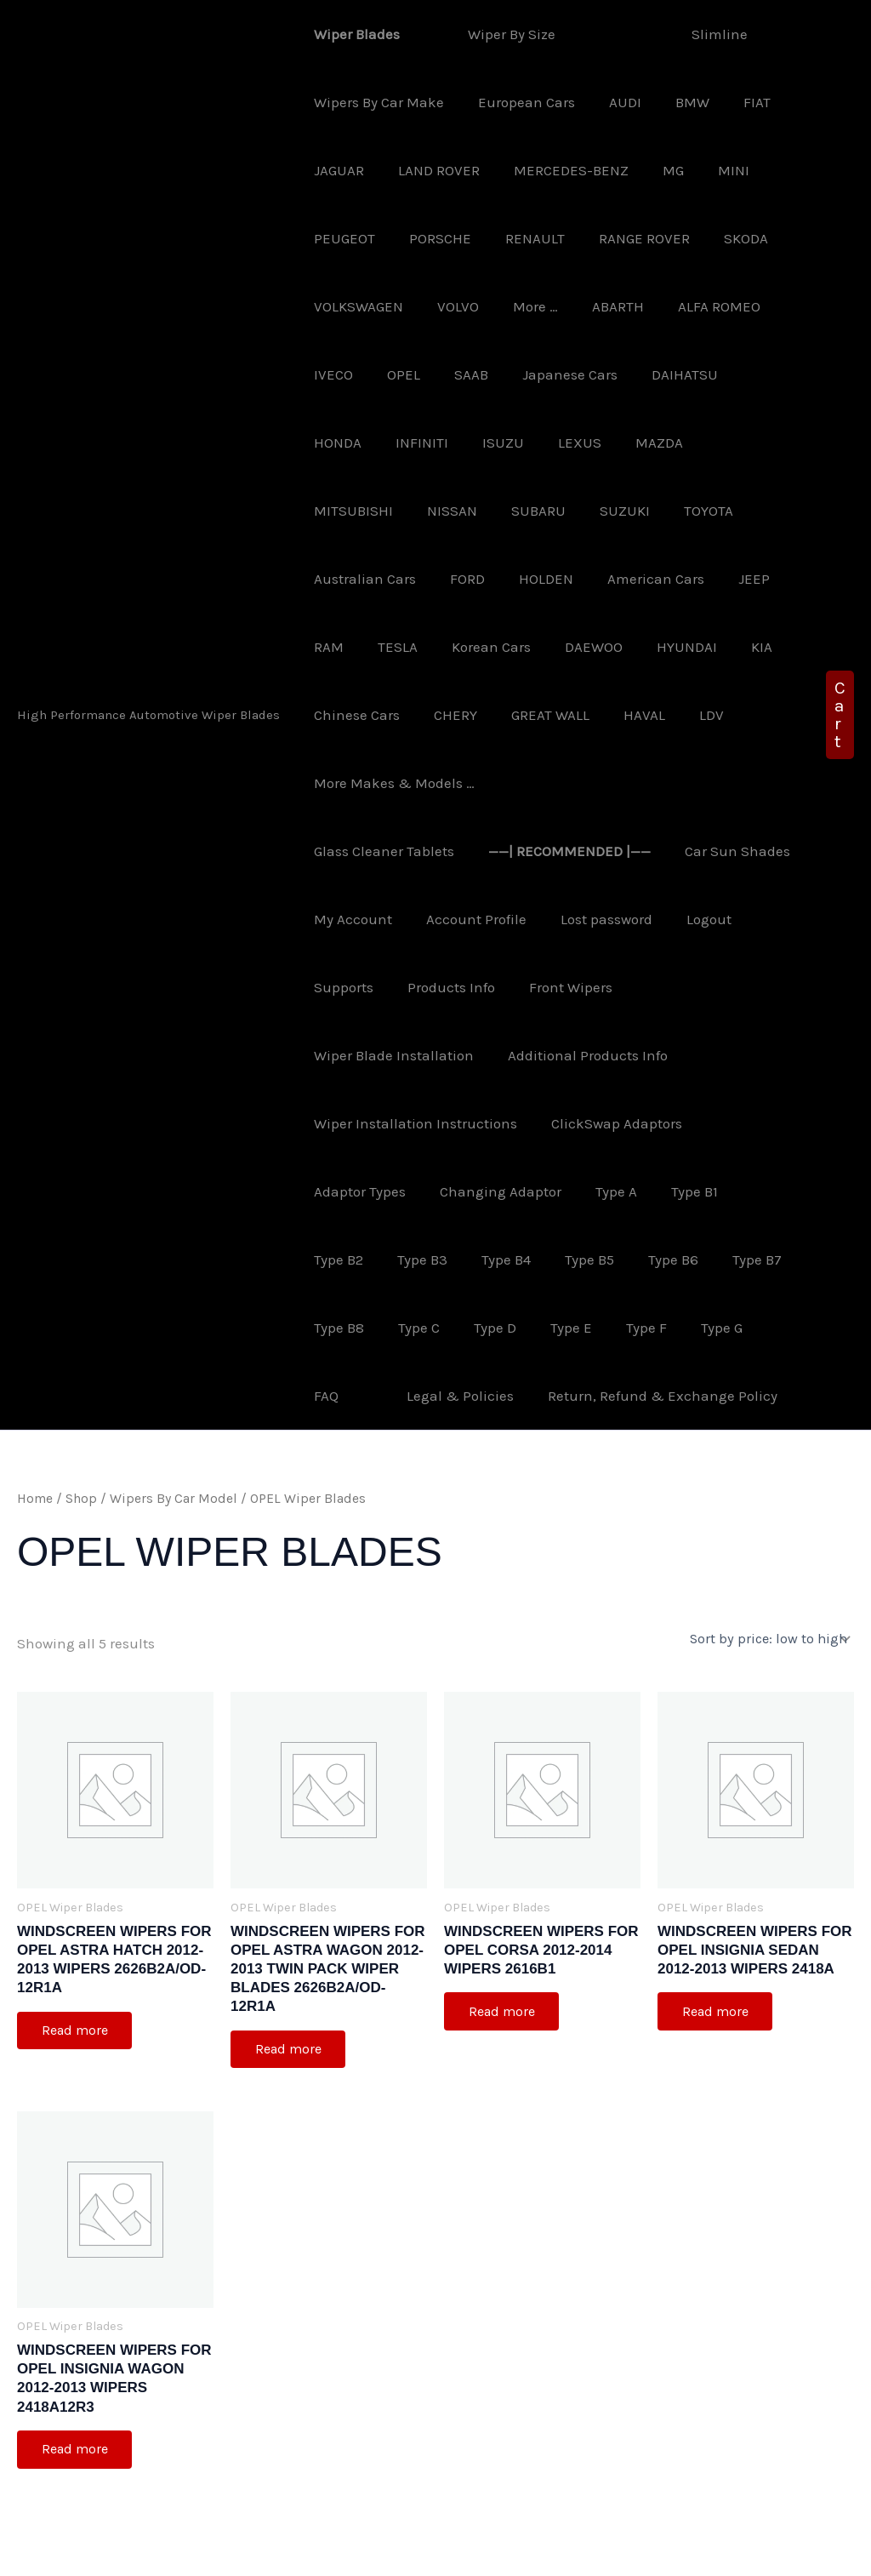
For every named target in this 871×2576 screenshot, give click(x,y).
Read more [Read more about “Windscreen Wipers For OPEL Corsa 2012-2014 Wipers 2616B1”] (503, 1943)
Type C (332, 1259)
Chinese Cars (580, 646)
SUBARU (338, 510)
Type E (474, 1259)
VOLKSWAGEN (356, 306)
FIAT (734, 102)
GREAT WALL (350, 714)
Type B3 (336, 1191)
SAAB (458, 374)
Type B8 (729, 1191)
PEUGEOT (342, 238)
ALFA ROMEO (696, 306)
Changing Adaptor (493, 1123)
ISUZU (414, 442)
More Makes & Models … (623, 714)
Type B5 (493, 1191)
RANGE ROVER (626, 238)
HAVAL (439, 714)
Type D (403, 1259)
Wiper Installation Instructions (413, 1055)
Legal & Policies (364, 1327)
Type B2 (753, 1123)
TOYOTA (498, 510)
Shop (81, 1430)
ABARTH (600, 306)
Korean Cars (748, 578)
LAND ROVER (431, 170)
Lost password (728, 851)
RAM (596, 578)
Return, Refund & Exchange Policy (562, 1327)
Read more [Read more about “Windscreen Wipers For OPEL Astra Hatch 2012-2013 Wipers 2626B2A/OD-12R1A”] (76, 1963)
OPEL (396, 374)
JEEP (536, 578)
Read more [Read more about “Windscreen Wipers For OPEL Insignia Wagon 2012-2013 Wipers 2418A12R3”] (76, 2383)
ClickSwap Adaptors (609, 1055)
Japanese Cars (552, 374)
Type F (544, 1259)
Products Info (517, 919)
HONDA (747, 374)
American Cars (443, 578)
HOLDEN (338, 578)
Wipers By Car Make (376, 102)
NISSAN (745, 442)
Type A (603, 1123)
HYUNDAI (428, 646)
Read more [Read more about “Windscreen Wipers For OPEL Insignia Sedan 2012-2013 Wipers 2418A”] (716, 1943)
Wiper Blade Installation (420, 987)
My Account (485, 851)
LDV (501, 714)
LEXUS (485, 442)
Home (35, 1430)
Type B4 (415, 1191)
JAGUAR (336, 170)
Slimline (686, 34)
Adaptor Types (357, 1123)
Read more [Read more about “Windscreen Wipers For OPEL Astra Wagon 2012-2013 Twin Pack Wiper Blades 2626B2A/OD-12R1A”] (289, 1981)
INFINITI (337, 442)
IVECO (330, 374)
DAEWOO (340, 646)
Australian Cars (603, 510)
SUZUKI (420, 510)
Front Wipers (632, 919)
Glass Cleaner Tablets (468, 782)
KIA (498, 646)
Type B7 (650, 1191)
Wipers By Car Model (173, 1430)
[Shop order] (770, 1571)
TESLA (660, 578)
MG (655, 170)
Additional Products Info (609, 987)
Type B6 (572, 1191)
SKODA (723, 238)
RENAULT (522, 238)
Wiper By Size (499, 34)
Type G (614, 1259)
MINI (710, 170)
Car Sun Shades (364, 851)
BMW (675, 102)
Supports (415, 919)
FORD (700, 510)
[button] (840, 681)
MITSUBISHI (652, 442)
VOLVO (450, 306)
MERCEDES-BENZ (558, 170)
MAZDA (560, 442)
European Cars (518, 102)
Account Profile (603, 851)
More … (522, 306)
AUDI (612, 102)
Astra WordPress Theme (564, 2547)
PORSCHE (432, 238)
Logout (333, 919)
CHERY (674, 646)
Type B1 (676, 1123)
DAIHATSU (662, 374)
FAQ (676, 1259)
